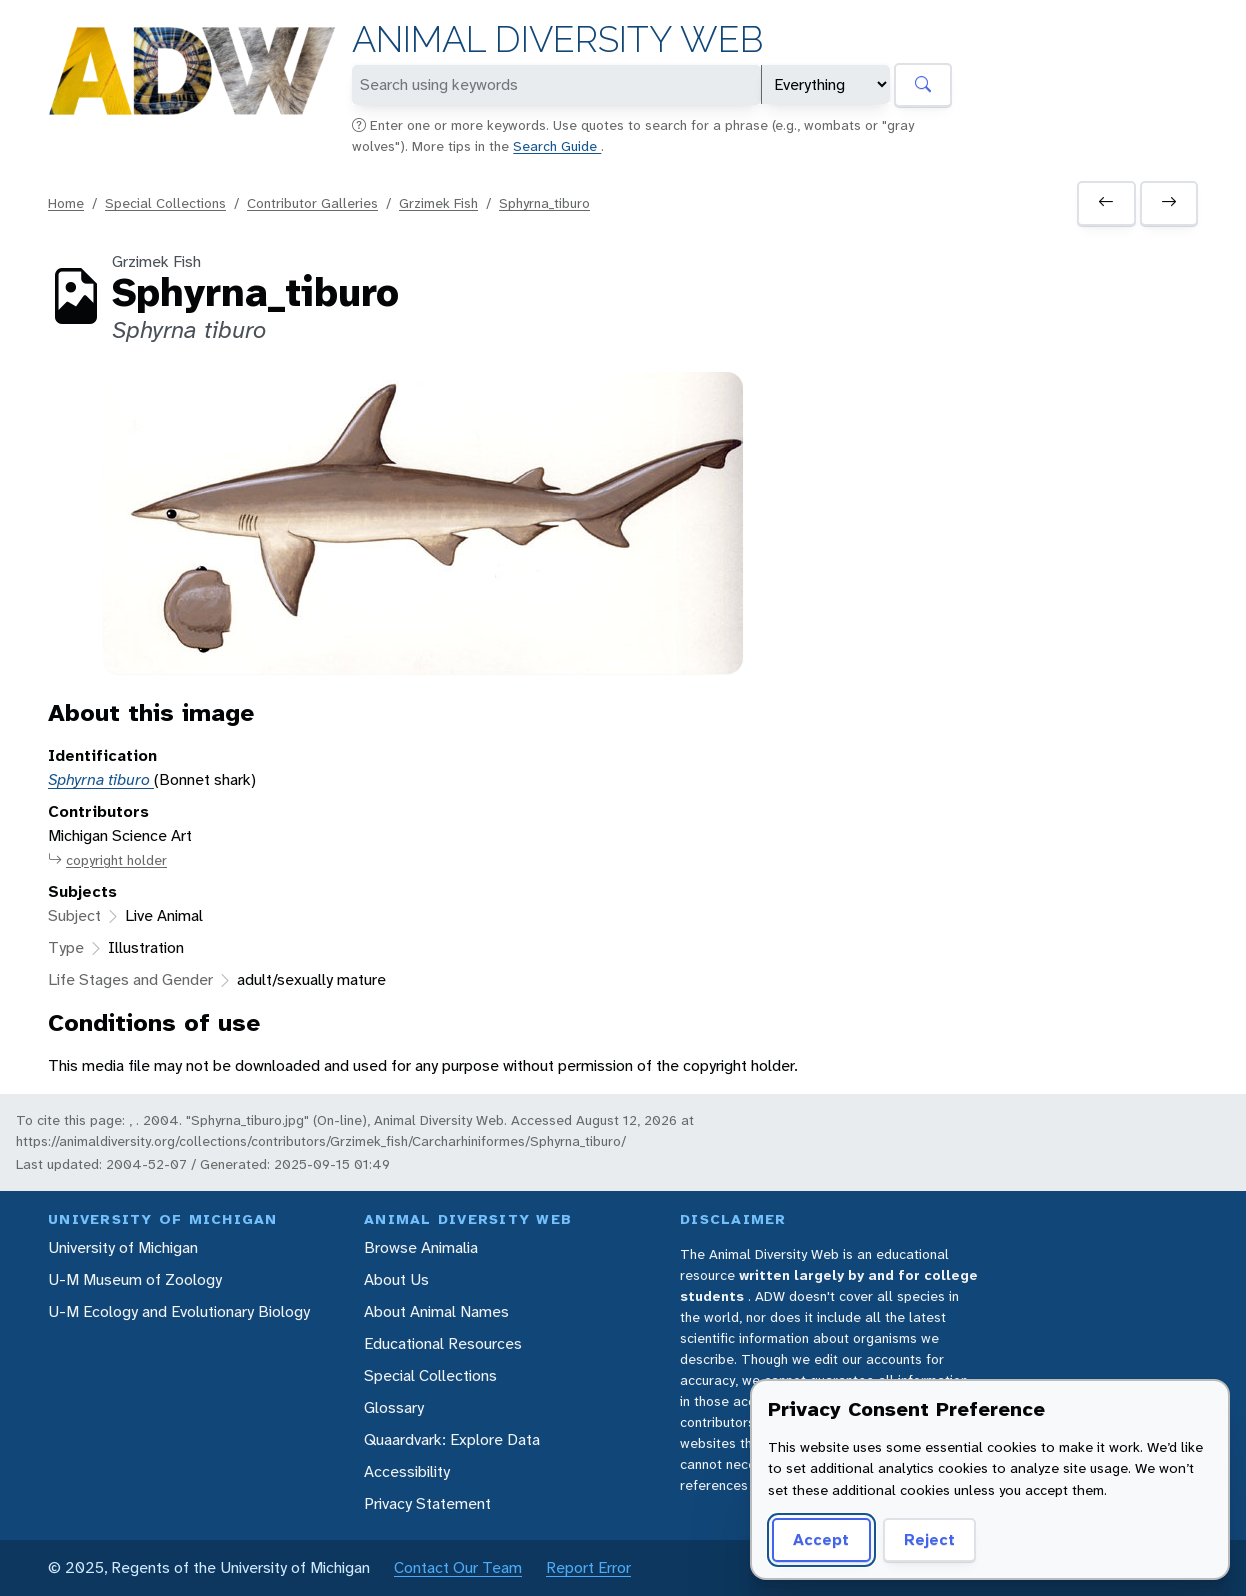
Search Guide (557, 146)
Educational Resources (443, 1343)
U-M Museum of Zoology (135, 1279)
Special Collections (165, 203)
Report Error (588, 1567)
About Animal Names (436, 1311)
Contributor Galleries (312, 203)
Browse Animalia (421, 1247)
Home (66, 203)
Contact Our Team (458, 1567)
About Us (396, 1279)
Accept (821, 1539)
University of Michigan (123, 1247)
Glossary (394, 1407)
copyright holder (107, 860)
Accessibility (407, 1471)
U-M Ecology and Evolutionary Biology (179, 1311)
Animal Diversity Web (557, 39)
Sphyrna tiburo (101, 779)
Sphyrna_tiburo (544, 203)
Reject (929, 1539)
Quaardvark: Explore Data (452, 1439)
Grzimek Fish (438, 203)
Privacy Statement (427, 1503)
